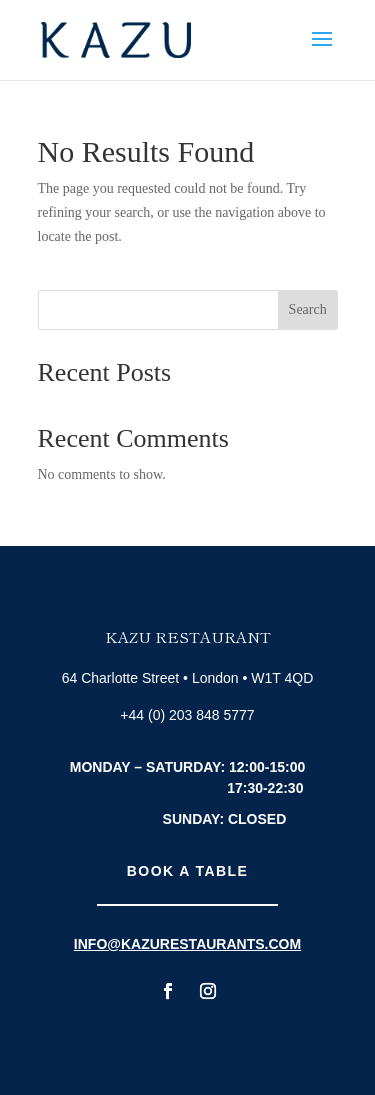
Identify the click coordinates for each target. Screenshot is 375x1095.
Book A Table (187, 871)
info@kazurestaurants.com (187, 944)
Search (308, 309)
